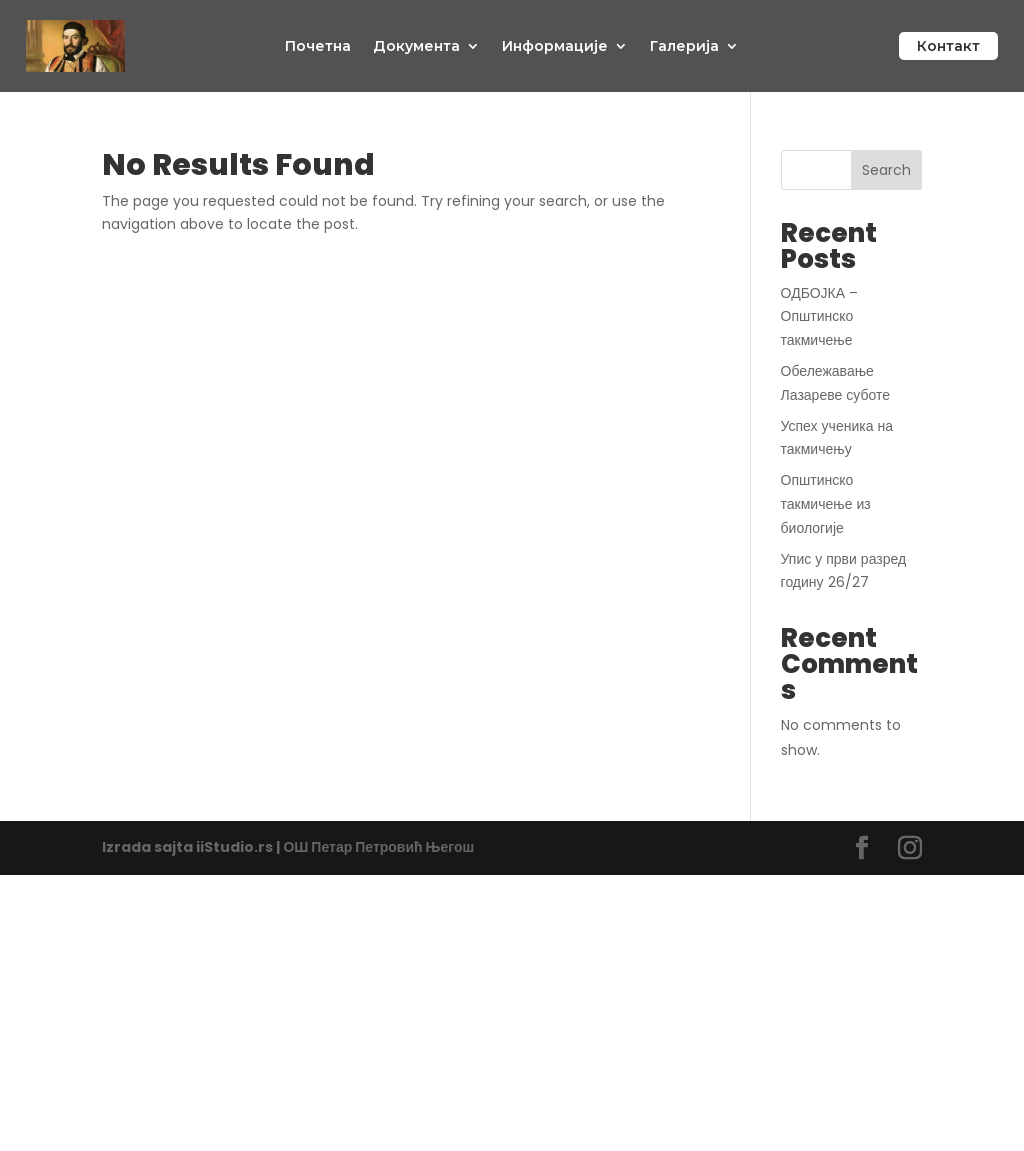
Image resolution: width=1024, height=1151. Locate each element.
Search (886, 170)
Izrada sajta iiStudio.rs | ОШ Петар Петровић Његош (288, 847)
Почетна (318, 46)
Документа (416, 46)
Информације (555, 46)
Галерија (684, 46)
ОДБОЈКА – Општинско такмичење (819, 317)
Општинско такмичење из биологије (826, 504)
